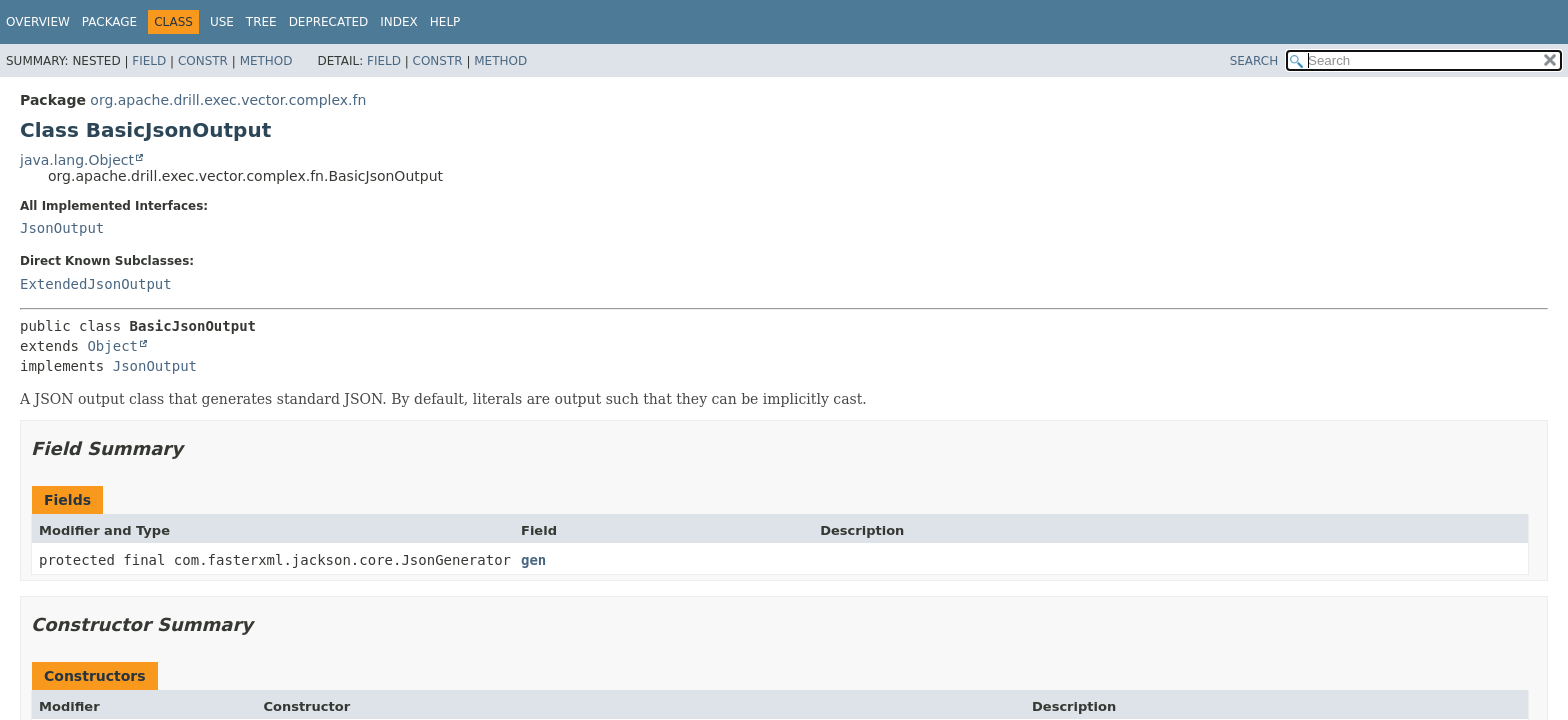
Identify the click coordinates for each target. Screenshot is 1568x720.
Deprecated (329, 22)
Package (109, 22)
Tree (261, 22)
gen (533, 560)
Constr (203, 61)
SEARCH (1254, 61)
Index (399, 22)
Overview (38, 22)
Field (149, 61)
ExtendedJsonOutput (96, 284)
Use (222, 22)
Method (266, 61)
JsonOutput (62, 228)
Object (112, 346)
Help (445, 22)
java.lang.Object (77, 160)
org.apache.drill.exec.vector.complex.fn (228, 100)
